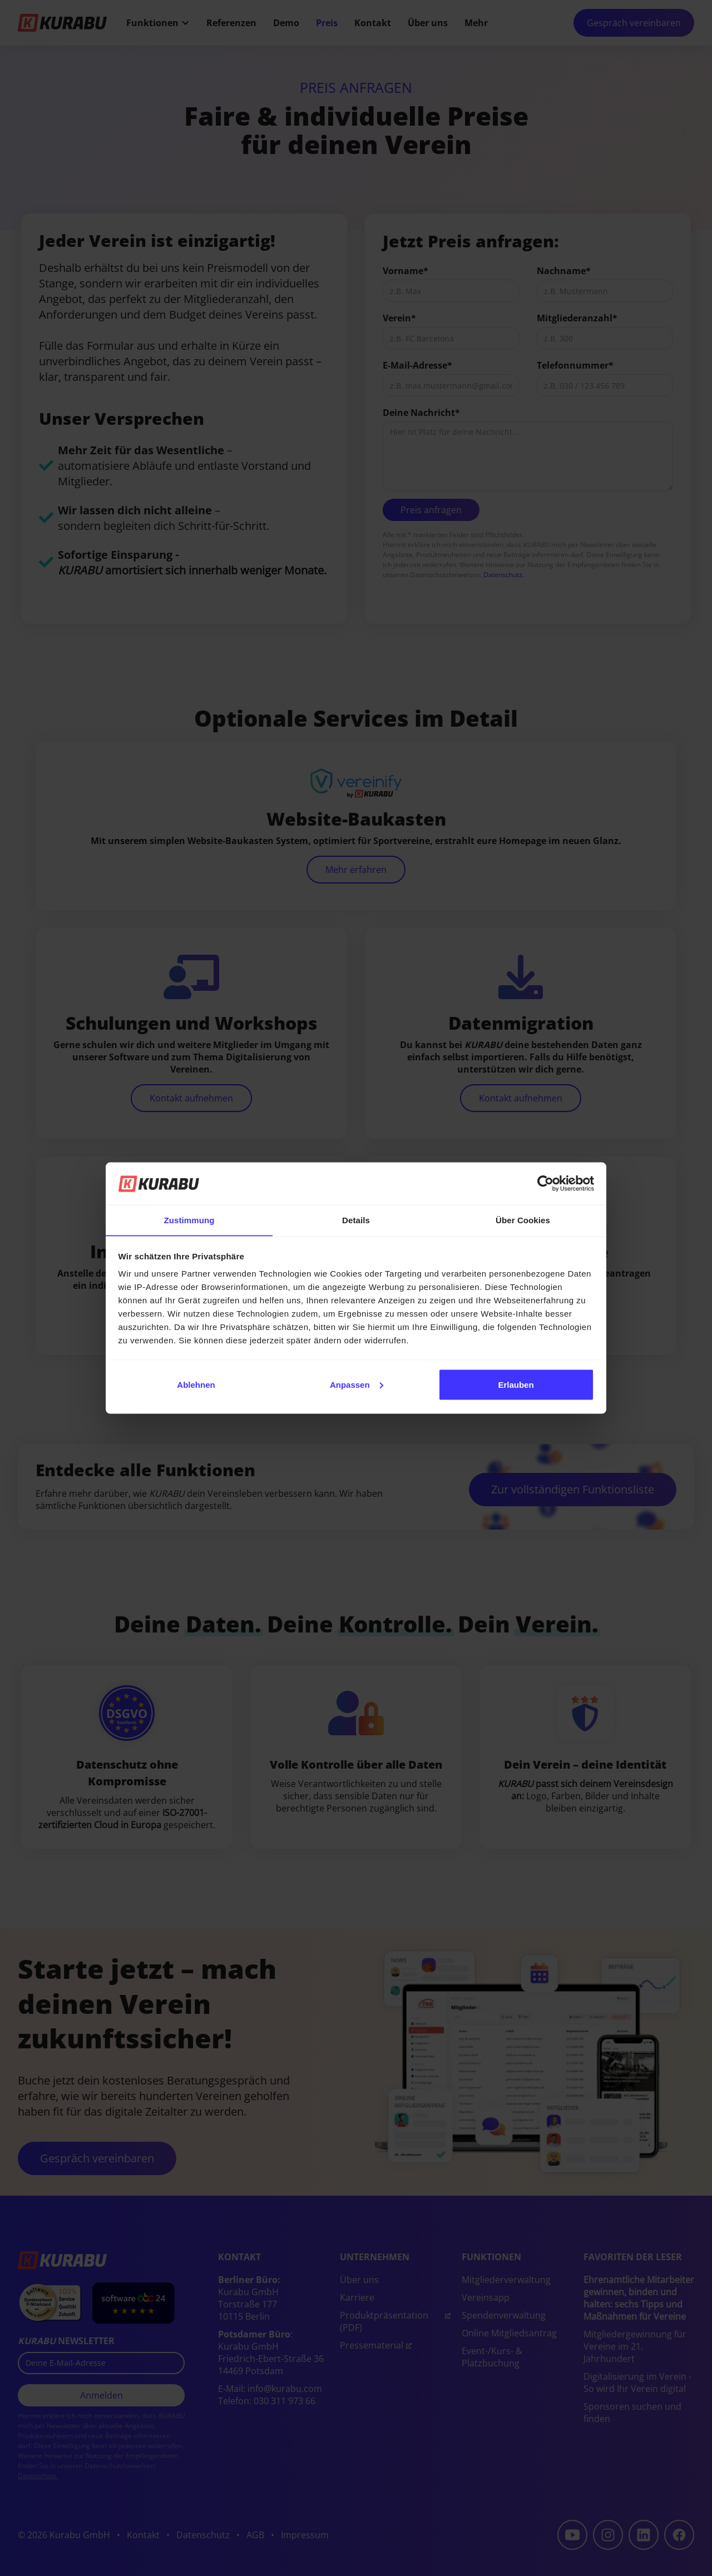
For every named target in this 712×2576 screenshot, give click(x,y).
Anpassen (356, 1384)
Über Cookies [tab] (523, 1219)
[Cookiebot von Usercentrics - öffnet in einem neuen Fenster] (545, 1183)
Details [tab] (356, 1219)
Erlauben (515, 1384)
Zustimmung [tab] (189, 1219)
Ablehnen (196, 1384)
